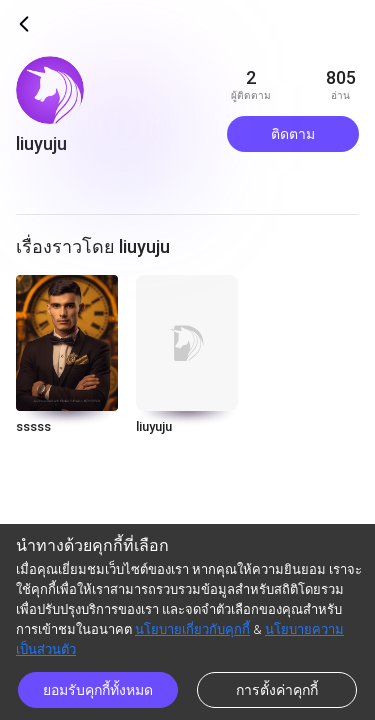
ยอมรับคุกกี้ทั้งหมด (98, 690)
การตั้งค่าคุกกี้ (277, 690)
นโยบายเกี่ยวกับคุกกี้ (192, 629)
